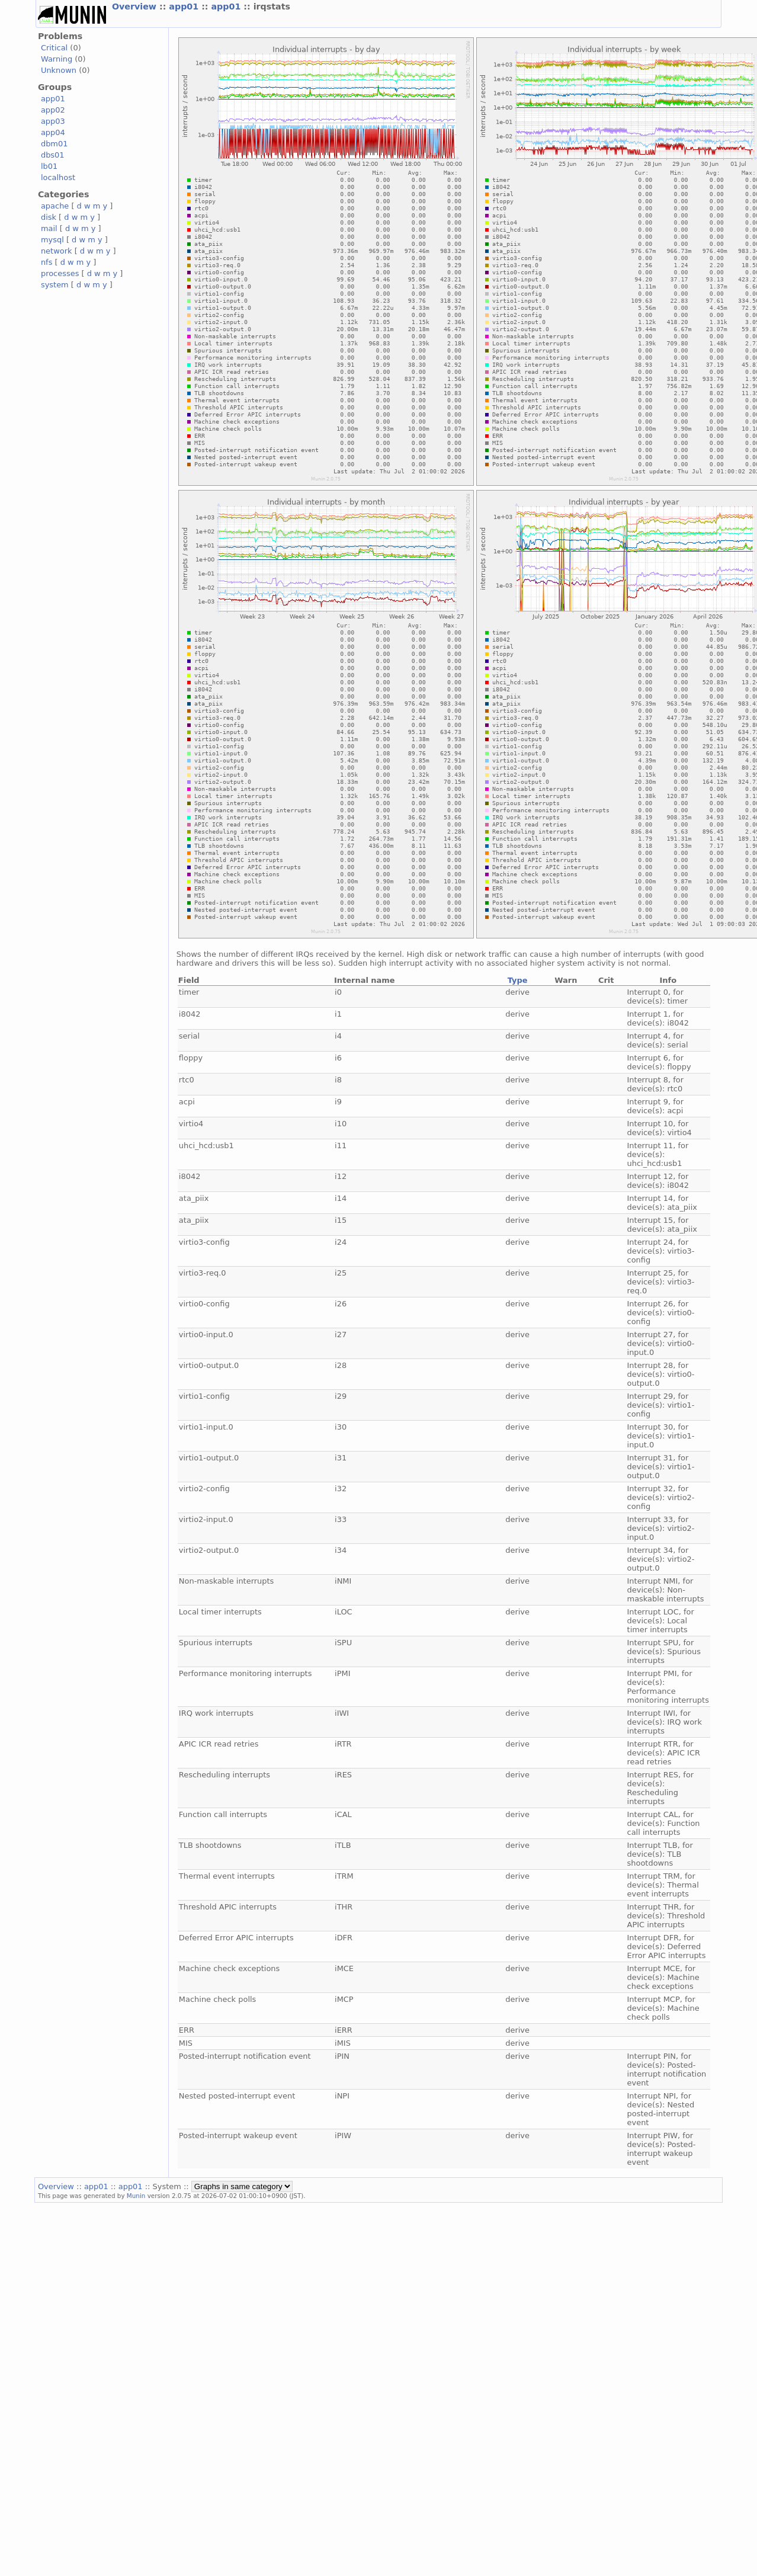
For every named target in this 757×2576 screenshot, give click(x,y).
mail (49, 228)
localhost (58, 177)
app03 (53, 121)
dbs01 (53, 154)
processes (60, 273)
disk (48, 217)
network (56, 250)
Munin (136, 2195)
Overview (135, 6)
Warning (56, 59)
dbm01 (54, 143)
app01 (185, 6)
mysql (52, 239)
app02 (53, 109)
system (55, 284)
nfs (47, 262)
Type (518, 980)
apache (55, 205)
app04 (53, 132)
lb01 (49, 166)
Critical (54, 47)
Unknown (58, 70)
